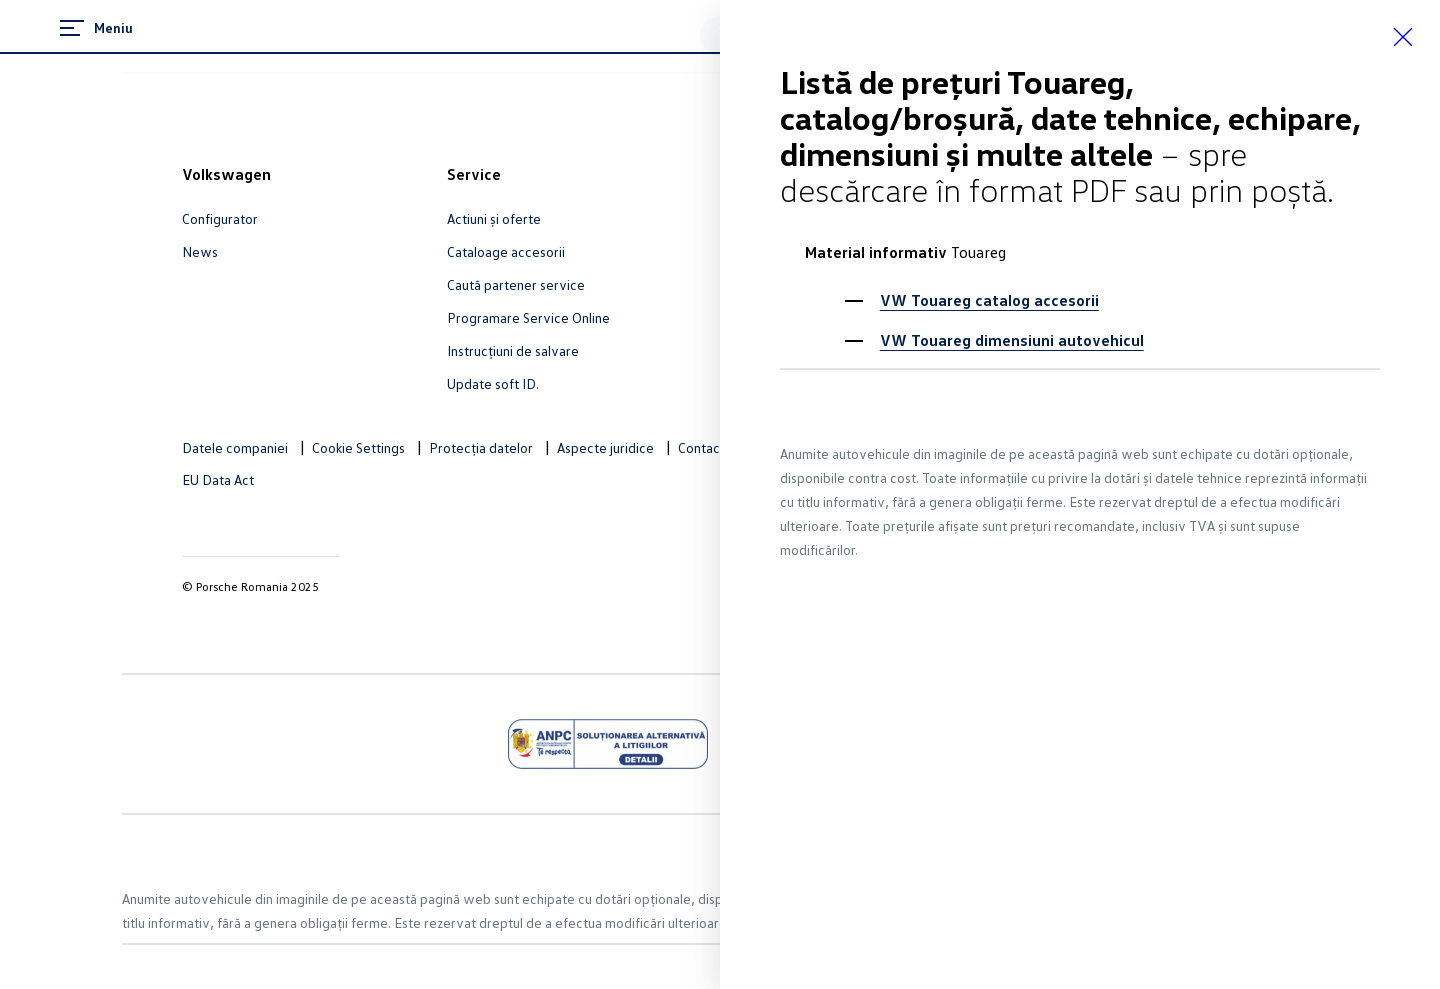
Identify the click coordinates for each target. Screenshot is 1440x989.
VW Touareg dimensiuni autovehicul (1012, 340)
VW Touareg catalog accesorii (989, 300)
